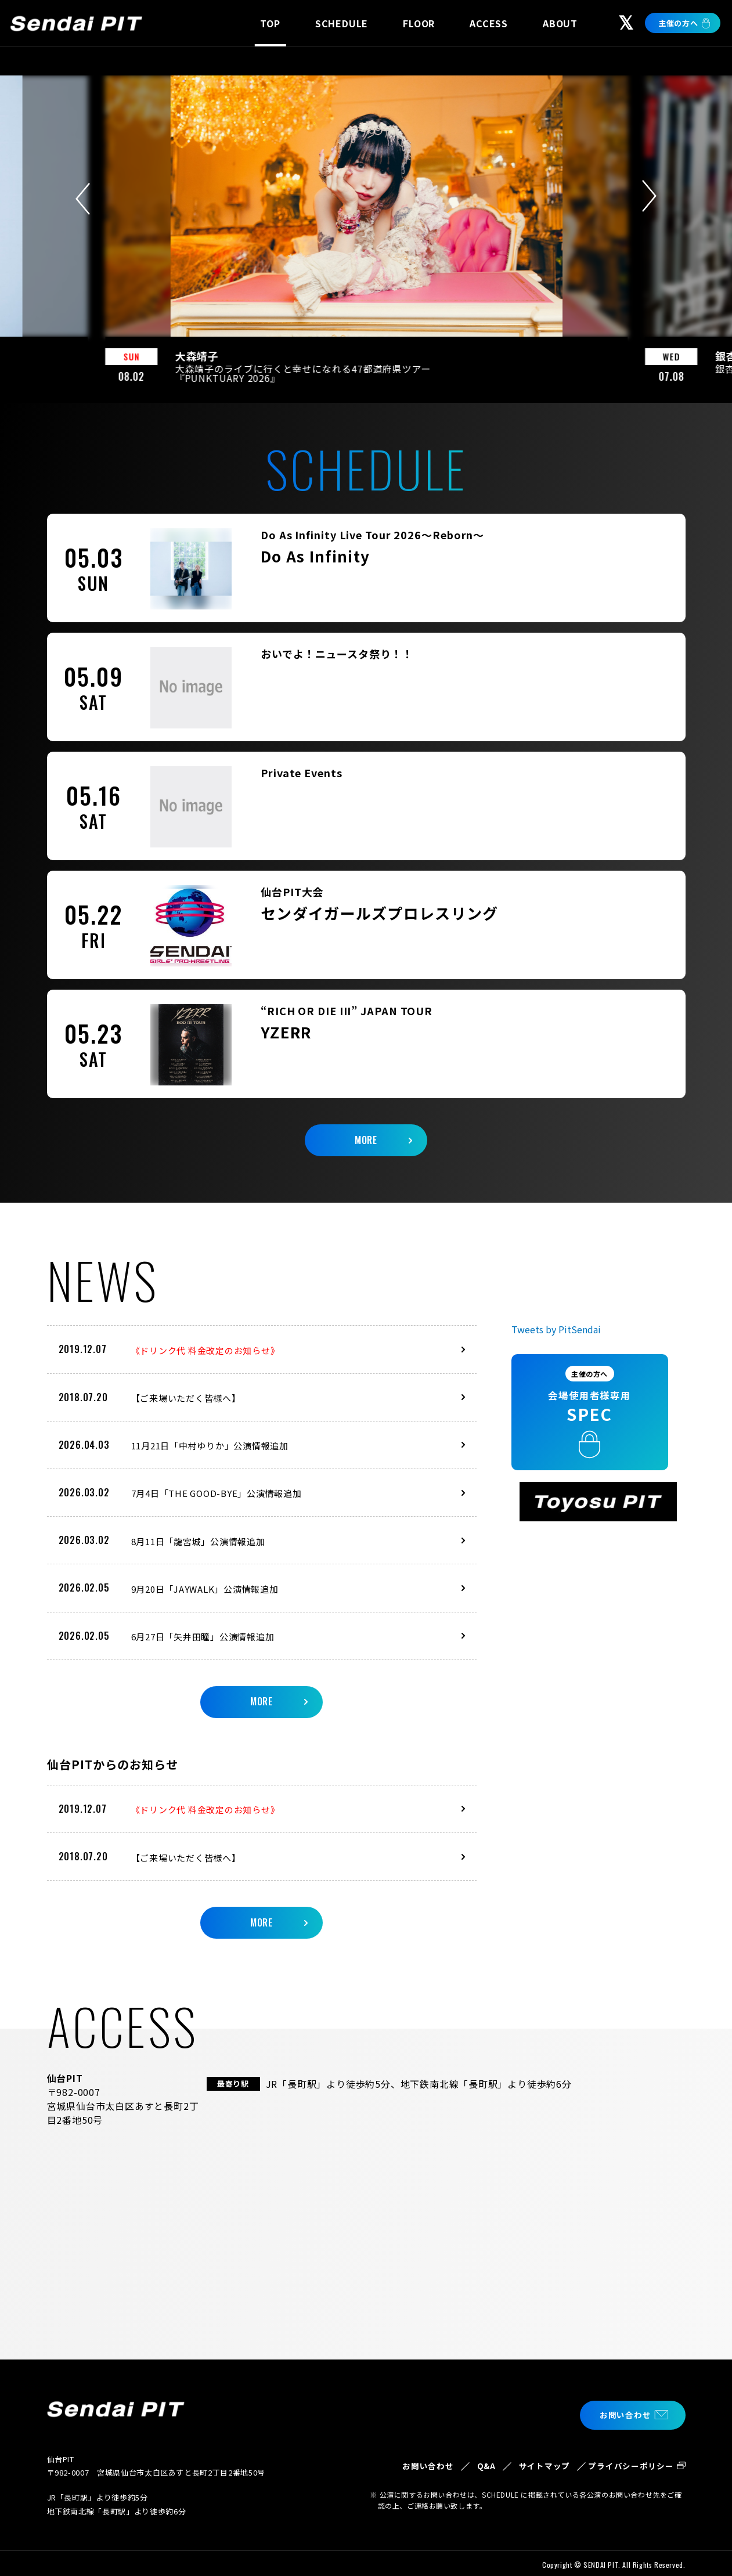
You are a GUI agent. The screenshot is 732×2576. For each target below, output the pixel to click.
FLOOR (419, 23)
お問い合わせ (619, 2404)
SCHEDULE (341, 23)
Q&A (462, 2456)
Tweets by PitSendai (556, 1319)
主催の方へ (678, 22)
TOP (270, 23)
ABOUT (560, 23)
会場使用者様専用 (598, 1386)
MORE (366, 1128)
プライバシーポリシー (626, 2463)
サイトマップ (527, 2463)
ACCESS (489, 23)
